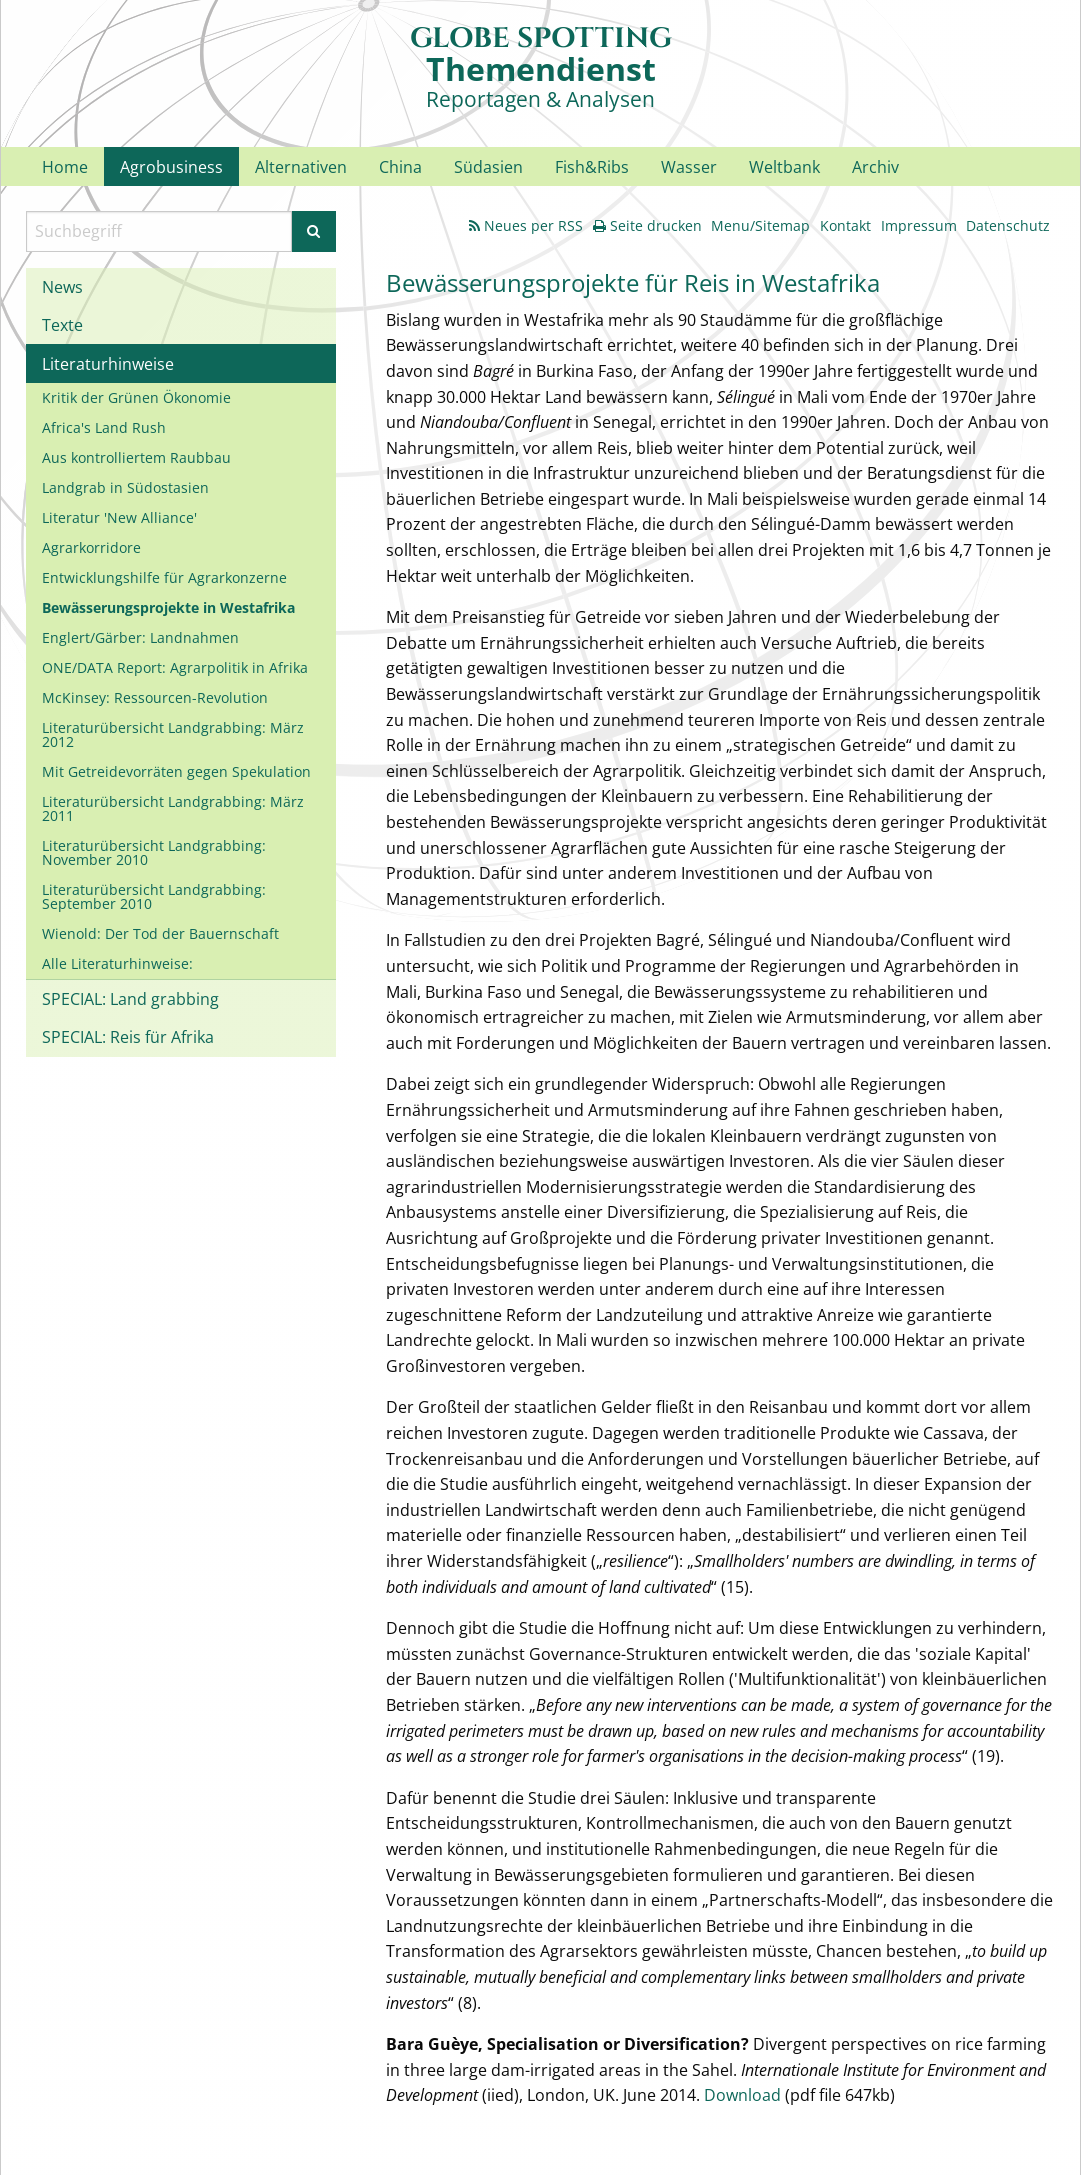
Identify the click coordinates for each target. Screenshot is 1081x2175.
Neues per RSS (526, 225)
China (400, 167)
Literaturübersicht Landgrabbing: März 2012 (173, 734)
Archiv (875, 167)
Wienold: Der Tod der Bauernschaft (160, 933)
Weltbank (784, 167)
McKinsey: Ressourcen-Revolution (155, 697)
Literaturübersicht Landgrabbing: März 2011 (173, 808)
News (62, 287)
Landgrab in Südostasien (125, 487)
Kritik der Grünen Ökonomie (136, 397)
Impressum (919, 225)
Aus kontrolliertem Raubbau (136, 457)
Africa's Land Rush (104, 427)
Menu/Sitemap (760, 225)
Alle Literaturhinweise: (117, 963)
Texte (62, 325)
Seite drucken (647, 225)
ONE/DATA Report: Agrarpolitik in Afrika (175, 667)
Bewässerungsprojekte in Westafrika (168, 607)
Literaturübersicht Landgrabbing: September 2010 (154, 896)
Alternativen (301, 167)
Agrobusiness (171, 167)
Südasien (488, 167)
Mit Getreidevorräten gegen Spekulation (176, 771)
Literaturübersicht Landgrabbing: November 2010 (154, 852)
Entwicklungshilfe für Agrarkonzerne (164, 577)
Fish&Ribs (592, 167)
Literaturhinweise (108, 364)
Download (742, 2095)
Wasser (689, 167)
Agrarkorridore (91, 547)
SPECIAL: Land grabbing (130, 999)
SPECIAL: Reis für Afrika (128, 1037)
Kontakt (845, 225)
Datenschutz (1008, 225)
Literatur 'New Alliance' (119, 517)
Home (65, 167)
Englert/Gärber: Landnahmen (140, 637)
